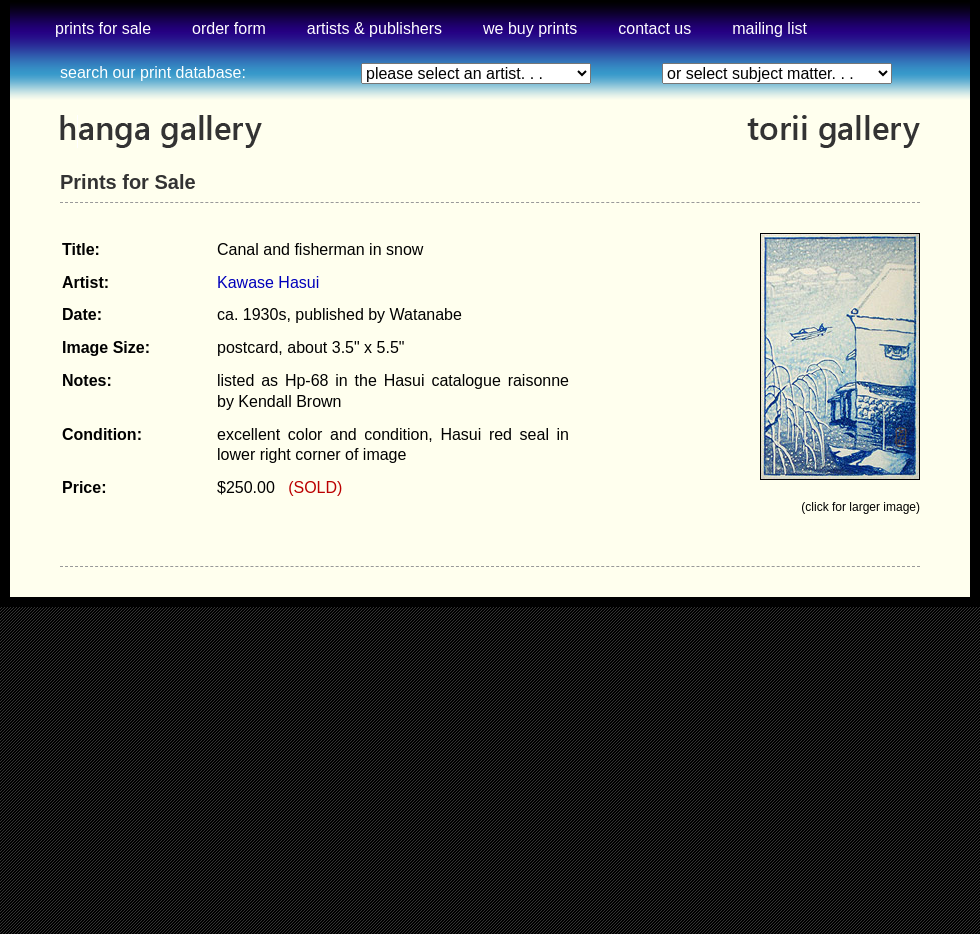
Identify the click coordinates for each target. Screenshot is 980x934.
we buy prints (530, 28)
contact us (654, 28)
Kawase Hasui (268, 282)
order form (229, 28)
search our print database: (153, 72)
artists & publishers (374, 28)
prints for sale (103, 28)
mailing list (769, 28)
